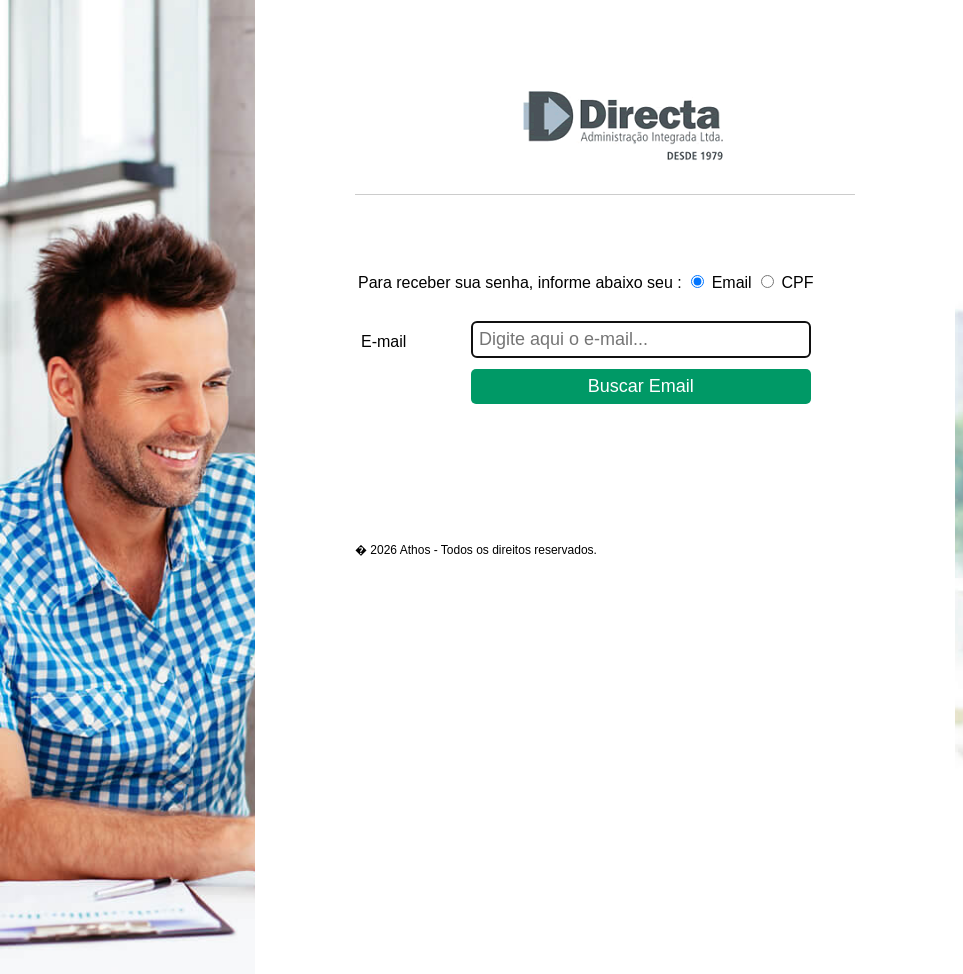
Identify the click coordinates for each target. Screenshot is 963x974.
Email (732, 282)
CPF (798, 282)
